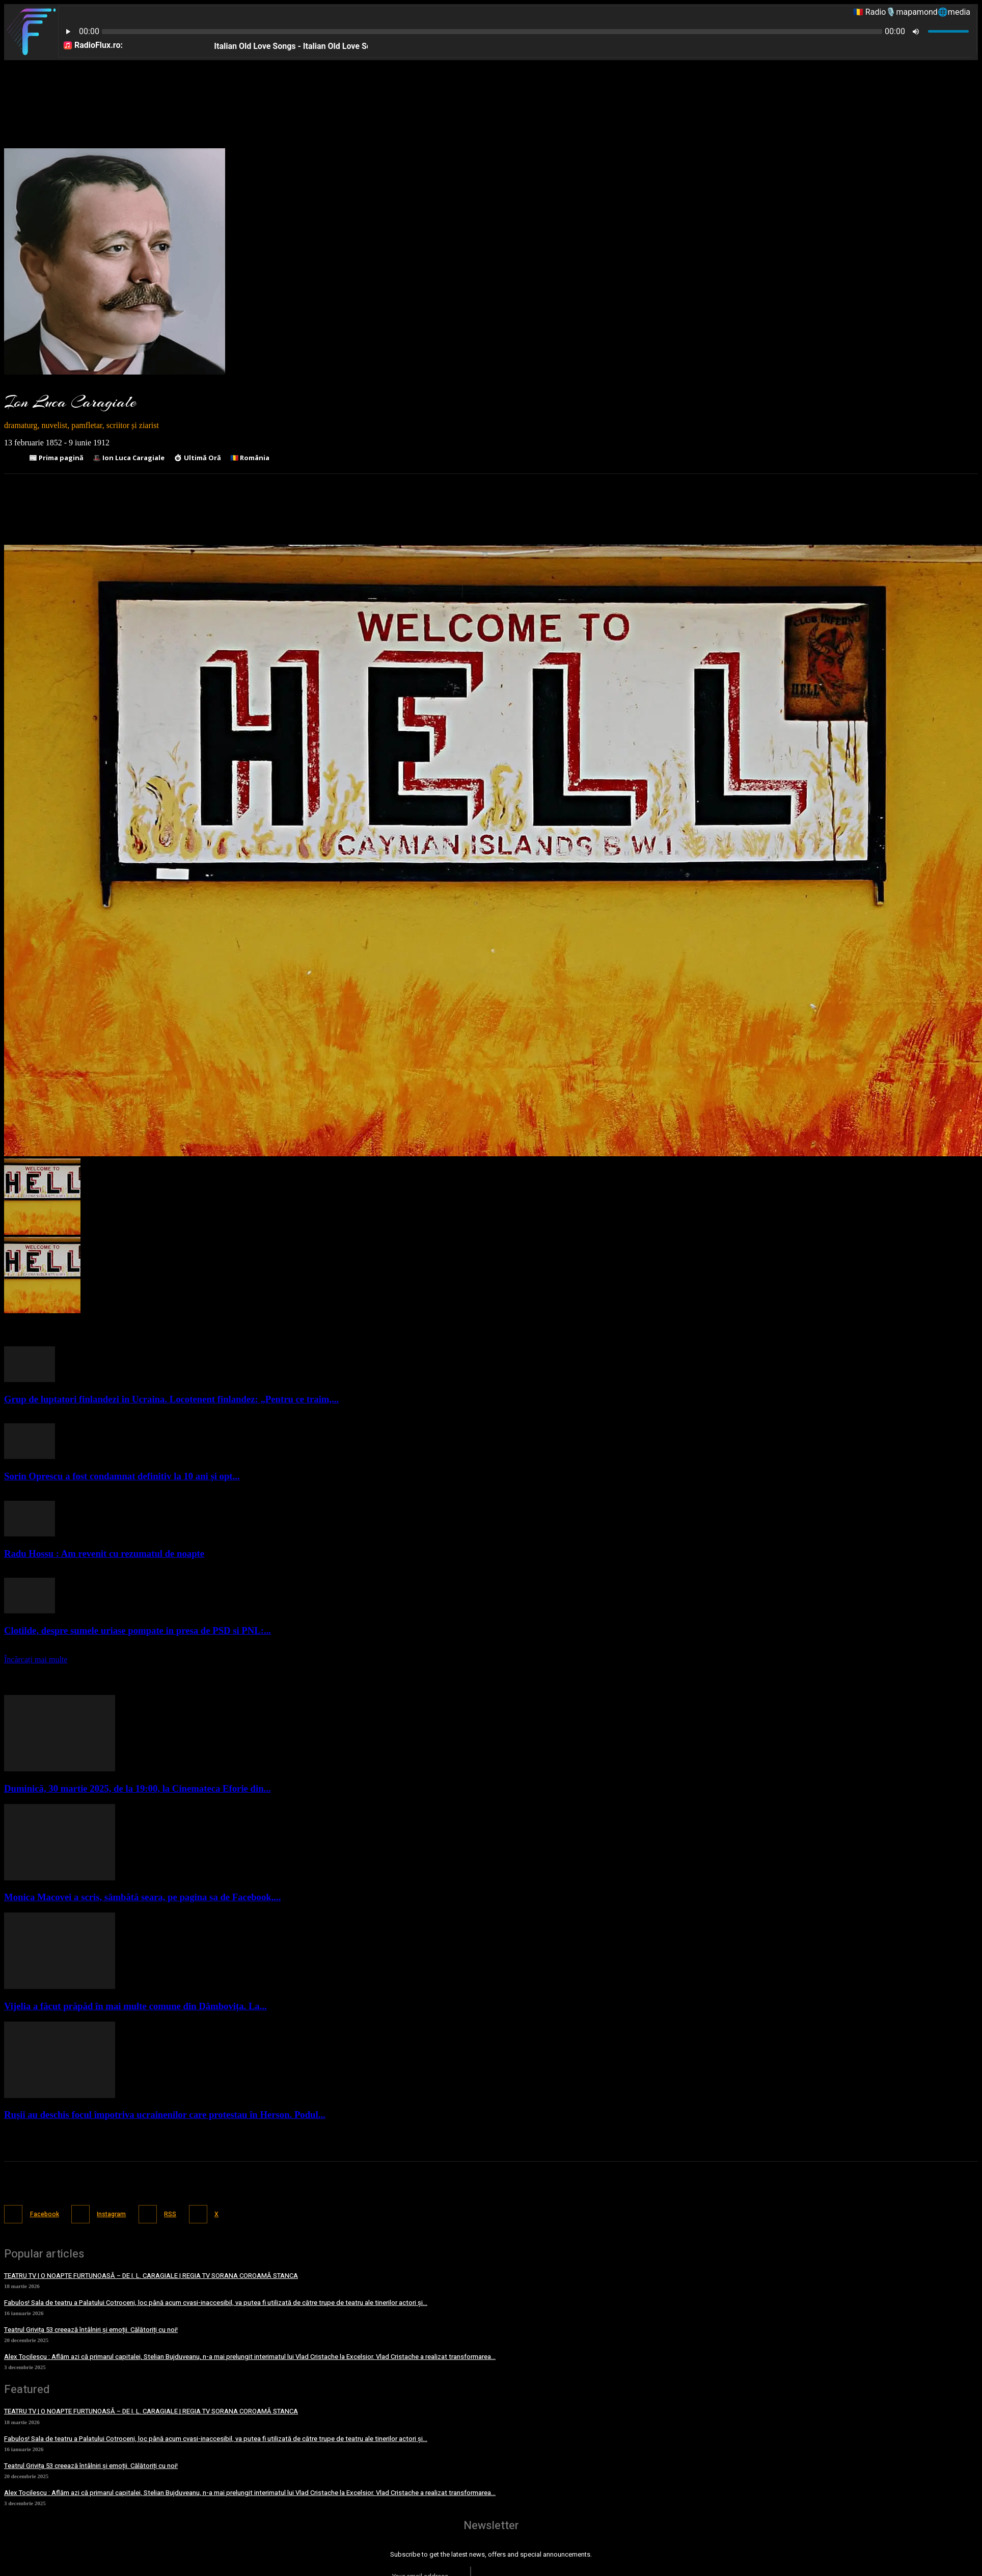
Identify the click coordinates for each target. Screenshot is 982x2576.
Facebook (46, 2213)
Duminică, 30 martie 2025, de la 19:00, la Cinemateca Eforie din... (137, 1788)
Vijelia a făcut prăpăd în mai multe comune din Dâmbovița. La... (135, 2006)
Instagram (118, 2213)
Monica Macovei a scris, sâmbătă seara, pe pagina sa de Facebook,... (142, 1897)
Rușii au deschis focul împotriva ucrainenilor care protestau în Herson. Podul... (164, 2114)
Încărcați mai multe (35, 1659)
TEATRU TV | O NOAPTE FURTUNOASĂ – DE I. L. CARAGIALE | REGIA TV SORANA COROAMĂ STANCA (151, 2274)
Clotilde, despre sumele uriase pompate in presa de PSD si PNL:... (137, 1630)
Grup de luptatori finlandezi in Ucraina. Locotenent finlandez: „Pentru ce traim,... (171, 1399)
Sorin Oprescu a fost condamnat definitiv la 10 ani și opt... (122, 1476)
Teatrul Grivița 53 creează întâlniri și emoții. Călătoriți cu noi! (91, 2328)
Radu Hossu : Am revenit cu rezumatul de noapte (104, 1553)
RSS (182, 2213)
